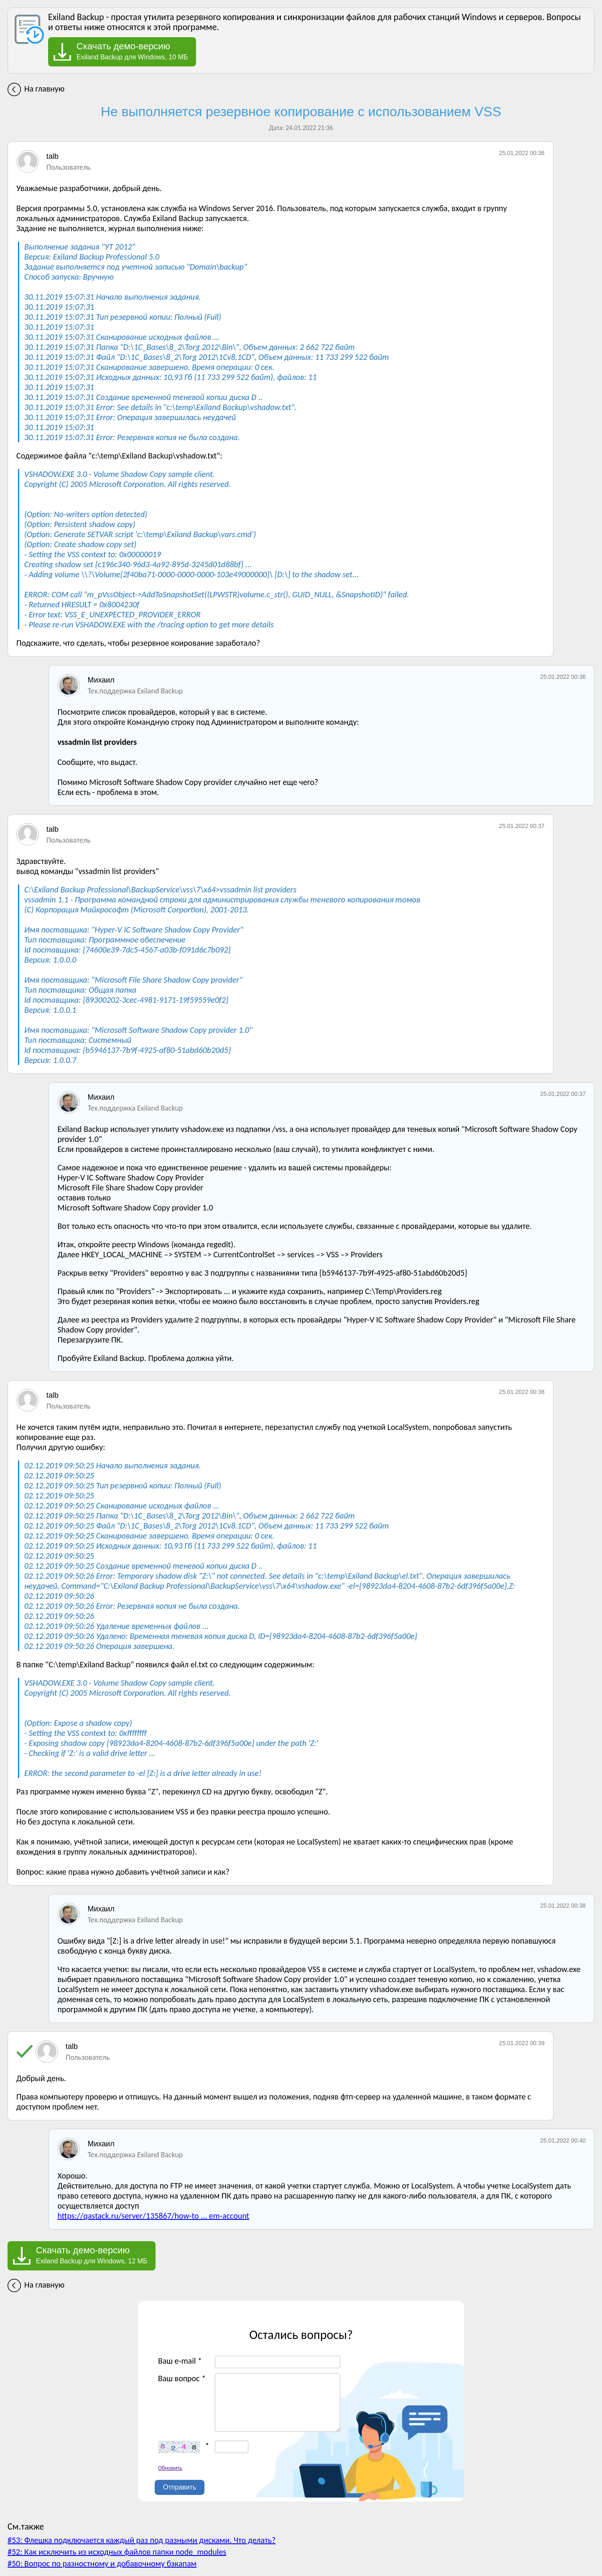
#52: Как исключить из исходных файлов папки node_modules (117, 2552)
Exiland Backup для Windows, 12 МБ (91, 2255)
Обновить (170, 2468)
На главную (44, 89)
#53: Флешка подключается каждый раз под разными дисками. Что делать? (141, 2540)
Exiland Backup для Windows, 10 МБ (132, 51)
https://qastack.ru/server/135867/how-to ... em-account (153, 2216)
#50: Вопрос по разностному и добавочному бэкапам (102, 2563)
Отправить (179, 2487)
